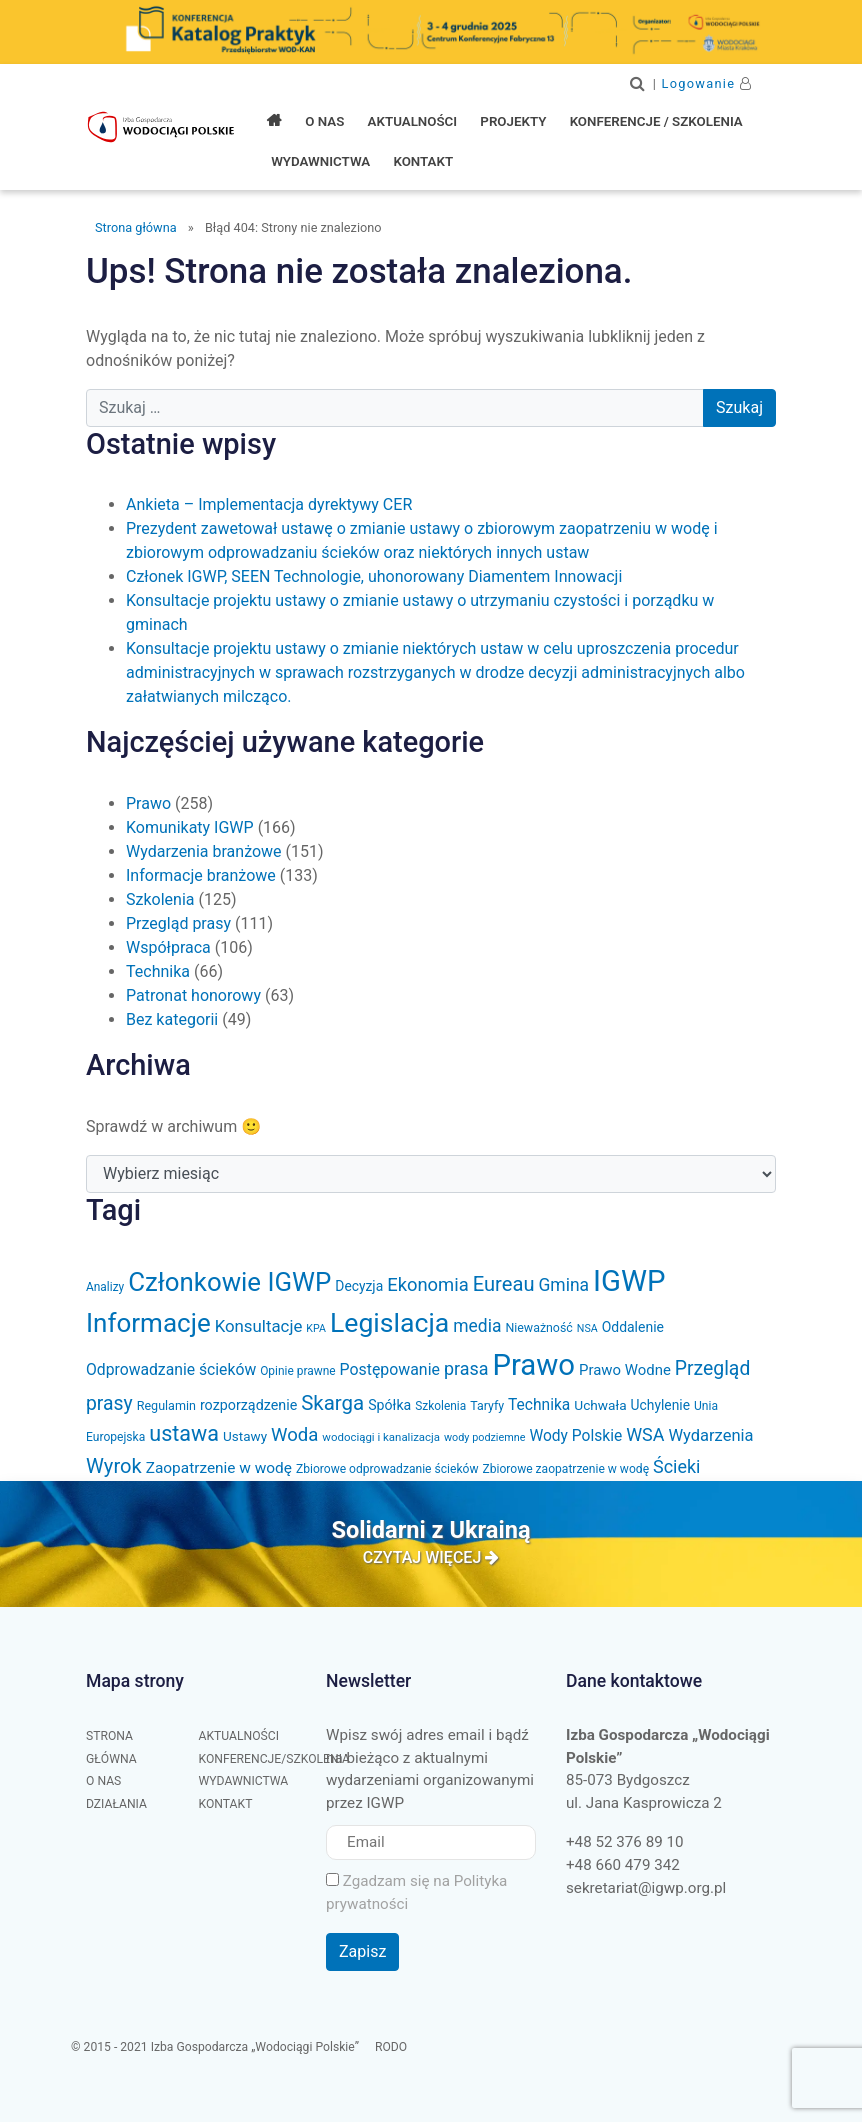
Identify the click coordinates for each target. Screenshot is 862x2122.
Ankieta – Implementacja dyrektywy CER (269, 504)
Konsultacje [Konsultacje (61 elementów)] (259, 1326)
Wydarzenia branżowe (204, 851)
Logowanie (699, 83)
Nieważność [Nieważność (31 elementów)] (538, 1327)
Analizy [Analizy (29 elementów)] (105, 1287)
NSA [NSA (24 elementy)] (587, 1328)
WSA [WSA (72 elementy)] (645, 1434)
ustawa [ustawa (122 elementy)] (184, 1433)
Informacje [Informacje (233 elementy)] (148, 1323)
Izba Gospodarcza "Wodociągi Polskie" (164, 127)
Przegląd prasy (178, 923)
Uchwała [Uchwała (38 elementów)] (600, 1405)
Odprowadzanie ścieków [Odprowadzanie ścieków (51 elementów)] (171, 1369)
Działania (116, 1804)
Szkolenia (160, 899)
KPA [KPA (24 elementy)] (316, 1328)
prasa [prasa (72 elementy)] (466, 1368)
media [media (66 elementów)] (477, 1326)
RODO (391, 2047)
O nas (103, 1781)
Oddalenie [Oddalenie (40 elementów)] (633, 1327)
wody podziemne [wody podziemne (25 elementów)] (484, 1437)
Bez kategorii (172, 1019)
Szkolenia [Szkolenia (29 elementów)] (440, 1406)
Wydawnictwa (244, 1781)
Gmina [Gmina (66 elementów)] (563, 1285)
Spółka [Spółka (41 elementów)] (389, 1405)
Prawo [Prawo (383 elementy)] (533, 1365)
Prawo (148, 803)
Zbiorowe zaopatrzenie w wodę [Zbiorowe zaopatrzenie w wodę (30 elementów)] (565, 1469)
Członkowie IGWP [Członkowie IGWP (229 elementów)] (229, 1282)
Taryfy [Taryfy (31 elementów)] (487, 1405)
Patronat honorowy (193, 995)
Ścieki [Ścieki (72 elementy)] (676, 1466)
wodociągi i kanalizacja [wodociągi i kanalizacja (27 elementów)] (381, 1437)
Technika (158, 971)
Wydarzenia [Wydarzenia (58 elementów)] (710, 1435)
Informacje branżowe (201, 875)
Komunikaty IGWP (190, 827)
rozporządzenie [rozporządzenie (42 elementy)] (248, 1405)
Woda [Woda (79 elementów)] (294, 1435)
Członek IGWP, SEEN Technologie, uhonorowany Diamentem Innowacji (374, 576)
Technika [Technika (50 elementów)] (539, 1405)
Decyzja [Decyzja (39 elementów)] (359, 1286)
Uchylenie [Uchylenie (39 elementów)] (660, 1405)
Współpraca (168, 947)
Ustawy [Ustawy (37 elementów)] (245, 1436)
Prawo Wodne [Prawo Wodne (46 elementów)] (625, 1370)
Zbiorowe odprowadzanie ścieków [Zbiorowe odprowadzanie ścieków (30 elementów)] (387, 1469)
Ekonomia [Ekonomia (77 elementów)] (428, 1284)
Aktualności (239, 1736)
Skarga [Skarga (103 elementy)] (332, 1403)
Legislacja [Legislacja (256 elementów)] (389, 1323)
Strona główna (136, 227)
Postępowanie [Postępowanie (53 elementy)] (390, 1369)
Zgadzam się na (416, 1892)
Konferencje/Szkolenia (275, 1759)
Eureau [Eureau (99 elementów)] (504, 1284)
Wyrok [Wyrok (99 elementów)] (114, 1466)
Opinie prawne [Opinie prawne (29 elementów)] (297, 1371)
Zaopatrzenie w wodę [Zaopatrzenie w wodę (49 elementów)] (219, 1468)
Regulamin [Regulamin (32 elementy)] (166, 1405)
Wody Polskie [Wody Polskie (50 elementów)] (575, 1436)
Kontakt (226, 1804)
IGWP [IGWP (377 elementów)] (629, 1281)
